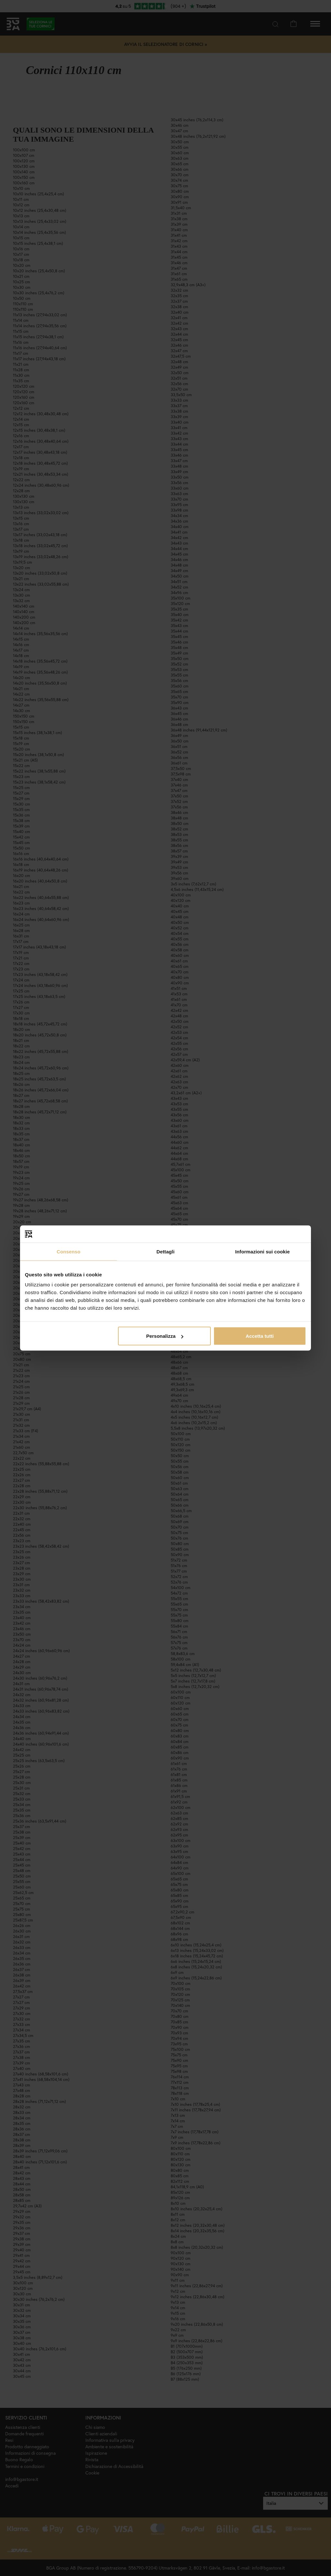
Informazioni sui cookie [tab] (262, 1251)
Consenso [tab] (68, 1251)
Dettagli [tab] (165, 1251)
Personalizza (164, 1336)
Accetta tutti (260, 1336)
